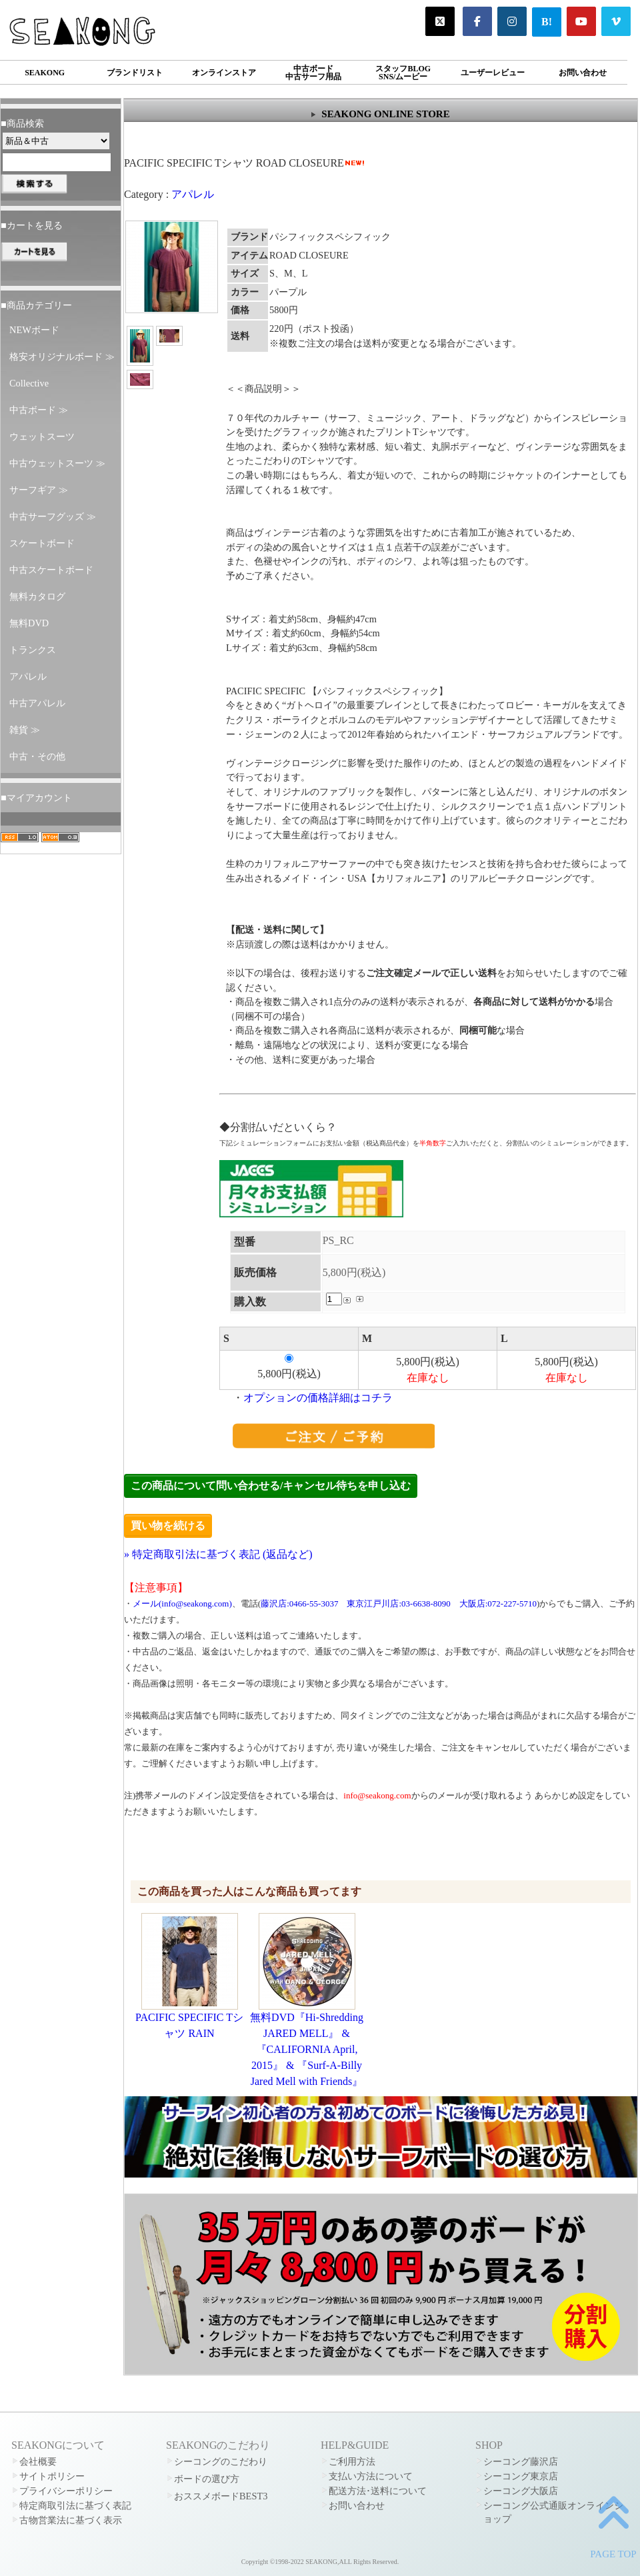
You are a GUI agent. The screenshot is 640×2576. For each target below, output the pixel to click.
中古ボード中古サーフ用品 (313, 72)
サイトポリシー (52, 2476)
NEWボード (34, 329)
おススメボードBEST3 (220, 2496)
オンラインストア (224, 72)
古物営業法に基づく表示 (70, 2520)
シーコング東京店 (520, 2476)
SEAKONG (45, 72)
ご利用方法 (352, 2461)
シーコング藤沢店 (520, 2461)
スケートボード (42, 543)
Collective (29, 383)
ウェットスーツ (42, 436)
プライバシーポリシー (66, 2490)
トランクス (32, 649)
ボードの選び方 (206, 2478)
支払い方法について (371, 2476)
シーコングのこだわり (220, 2461)
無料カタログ (37, 596)
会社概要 (38, 2461)
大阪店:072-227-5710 (498, 1604)
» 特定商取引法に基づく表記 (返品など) (218, 1554)
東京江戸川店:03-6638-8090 (398, 1604)
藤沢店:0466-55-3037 (299, 1604)
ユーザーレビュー (493, 72)
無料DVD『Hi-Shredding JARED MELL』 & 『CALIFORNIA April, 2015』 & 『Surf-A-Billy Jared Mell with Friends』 (306, 2049)
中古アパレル (37, 703)
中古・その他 (37, 756)
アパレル (28, 676)
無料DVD (29, 623)
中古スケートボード (51, 569)
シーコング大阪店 (520, 2490)
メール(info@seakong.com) (182, 1604)
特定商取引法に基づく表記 (75, 2505)
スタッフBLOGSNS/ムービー (403, 72)
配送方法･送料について (378, 2490)
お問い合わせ (583, 72)
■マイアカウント (36, 797)
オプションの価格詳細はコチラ (318, 1397)
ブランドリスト (135, 72)
